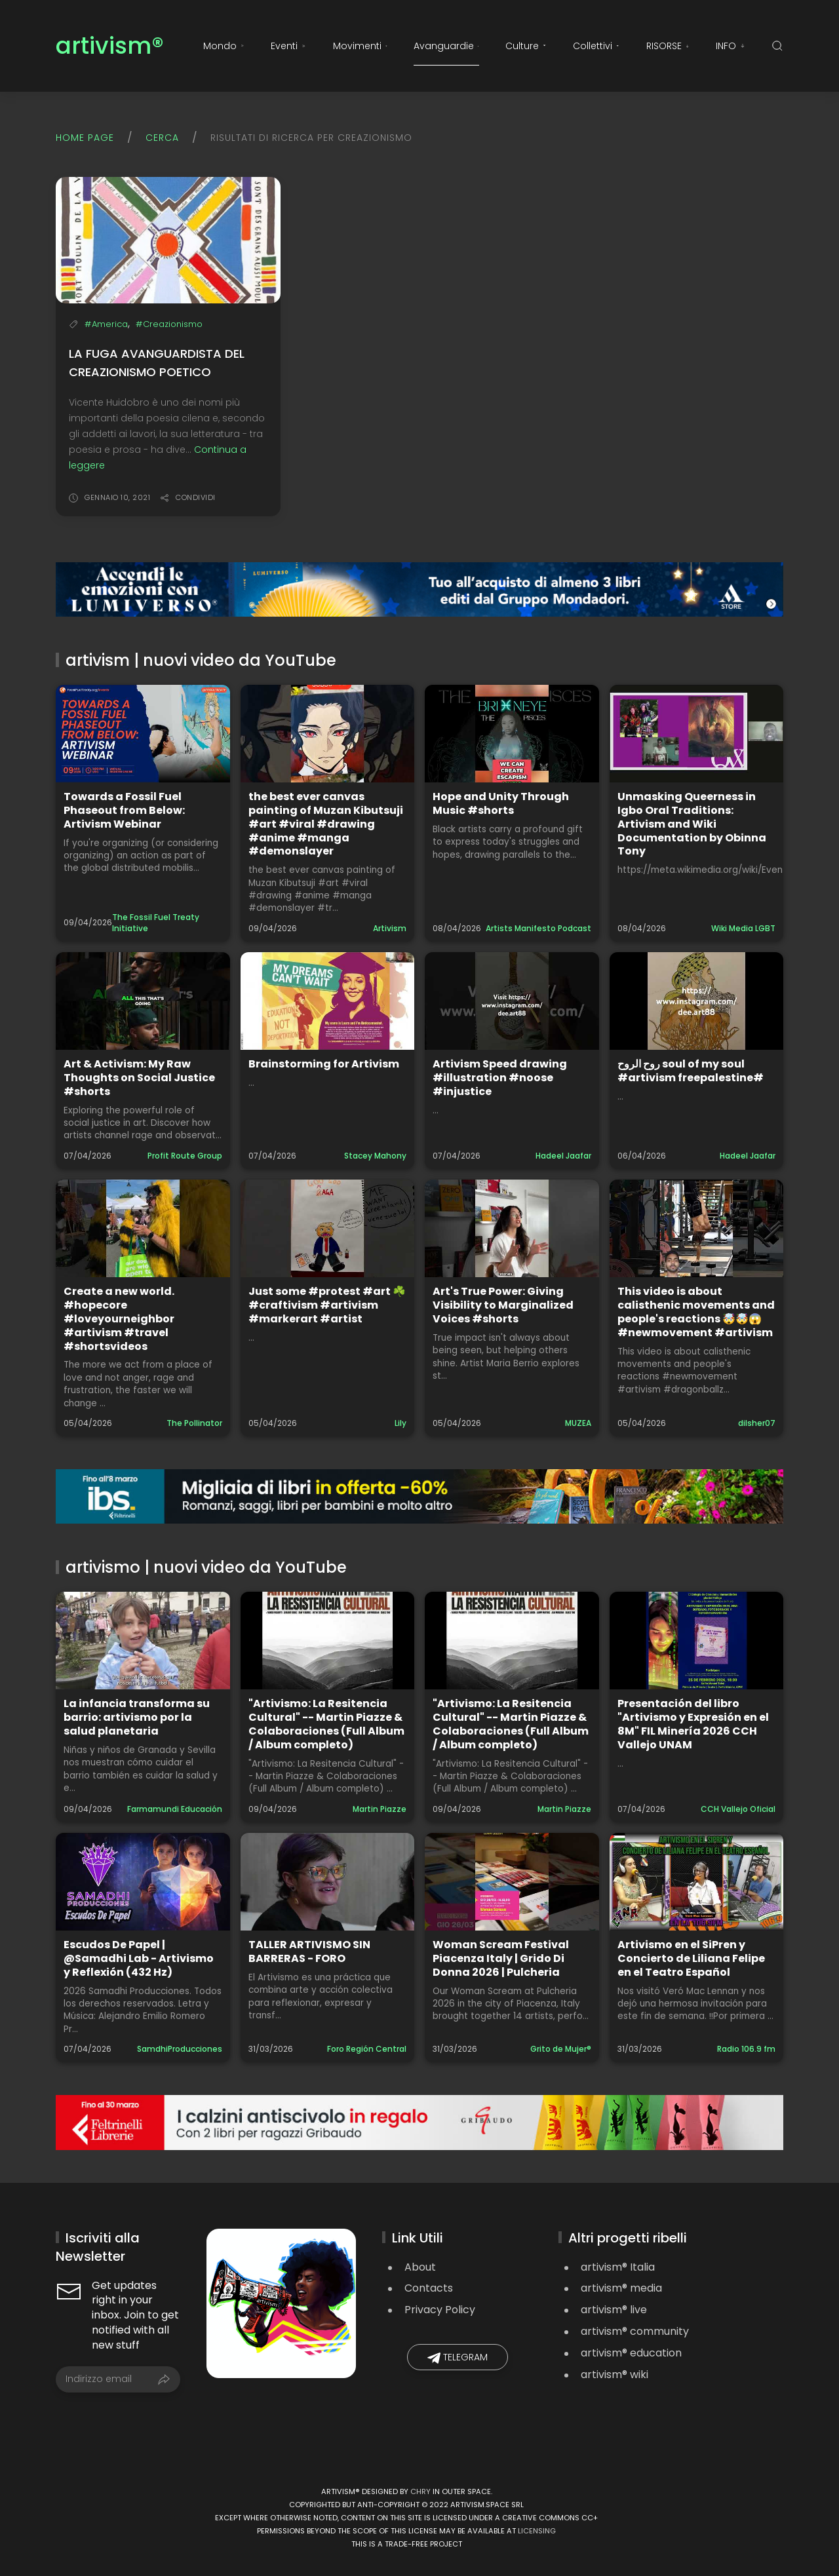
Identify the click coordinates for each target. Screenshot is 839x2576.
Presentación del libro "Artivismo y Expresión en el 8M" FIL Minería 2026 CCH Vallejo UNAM (693, 1724)
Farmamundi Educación (174, 1809)
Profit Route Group (184, 1155)
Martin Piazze (379, 1809)
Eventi (288, 45)
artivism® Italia (618, 2267)
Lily (400, 1423)
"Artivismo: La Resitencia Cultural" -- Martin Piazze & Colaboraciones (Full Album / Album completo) (326, 1724)
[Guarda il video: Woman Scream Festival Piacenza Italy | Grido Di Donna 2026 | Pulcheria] (512, 1882)
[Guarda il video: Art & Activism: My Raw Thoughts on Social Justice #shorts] (143, 1001)
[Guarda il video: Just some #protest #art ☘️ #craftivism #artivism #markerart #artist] (328, 1228)
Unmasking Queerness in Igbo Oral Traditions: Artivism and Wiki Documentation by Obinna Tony (691, 823)
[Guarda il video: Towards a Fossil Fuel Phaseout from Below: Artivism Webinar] (143, 733)
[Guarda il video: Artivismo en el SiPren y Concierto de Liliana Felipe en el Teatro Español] (697, 1882)
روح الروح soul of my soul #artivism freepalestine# (690, 1070)
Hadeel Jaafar (563, 1155)
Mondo (223, 45)
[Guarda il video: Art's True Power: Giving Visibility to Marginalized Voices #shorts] (512, 1228)
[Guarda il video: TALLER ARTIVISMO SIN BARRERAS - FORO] (328, 1882)
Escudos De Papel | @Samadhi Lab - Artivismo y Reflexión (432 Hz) (139, 1958)
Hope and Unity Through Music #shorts (501, 803)
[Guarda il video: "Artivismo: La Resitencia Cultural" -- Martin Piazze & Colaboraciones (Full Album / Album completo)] (328, 1640)
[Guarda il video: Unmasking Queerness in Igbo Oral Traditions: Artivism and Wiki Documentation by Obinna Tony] (697, 733)
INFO (730, 45)
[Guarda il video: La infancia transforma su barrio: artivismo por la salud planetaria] (143, 1640)
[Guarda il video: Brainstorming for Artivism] (328, 1001)
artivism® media (621, 2288)
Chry (420, 2491)
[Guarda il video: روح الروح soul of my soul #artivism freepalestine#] (697, 1001)
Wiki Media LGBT (743, 928)
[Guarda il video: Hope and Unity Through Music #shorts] (512, 733)
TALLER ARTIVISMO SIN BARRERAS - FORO (309, 1951)
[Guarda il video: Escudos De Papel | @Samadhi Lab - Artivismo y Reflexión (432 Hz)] (143, 1882)
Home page (85, 137)
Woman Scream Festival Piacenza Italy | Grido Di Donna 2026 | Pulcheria (501, 1958)
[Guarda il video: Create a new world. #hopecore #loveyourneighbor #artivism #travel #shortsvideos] (143, 1228)
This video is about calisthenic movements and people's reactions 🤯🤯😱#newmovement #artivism (696, 1311)
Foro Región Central (366, 2048)
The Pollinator (194, 1423)
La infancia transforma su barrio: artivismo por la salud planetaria (137, 1717)
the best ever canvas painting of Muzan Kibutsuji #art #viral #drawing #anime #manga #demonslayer (325, 823)
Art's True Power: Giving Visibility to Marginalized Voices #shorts (503, 1305)
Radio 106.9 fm (746, 2048)
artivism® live (614, 2309)
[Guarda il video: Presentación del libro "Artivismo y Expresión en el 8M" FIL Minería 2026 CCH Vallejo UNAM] (697, 1640)
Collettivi (596, 45)
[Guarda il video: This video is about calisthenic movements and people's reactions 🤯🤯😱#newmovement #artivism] (697, 1228)
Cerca (162, 137)
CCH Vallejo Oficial (738, 1809)
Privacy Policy (439, 2309)
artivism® (110, 46)
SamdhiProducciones (179, 2048)
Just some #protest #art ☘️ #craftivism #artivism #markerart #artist (327, 1305)
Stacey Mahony (375, 1155)
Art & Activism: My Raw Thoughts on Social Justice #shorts (139, 1077)
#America (106, 324)
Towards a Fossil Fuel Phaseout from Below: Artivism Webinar (124, 810)
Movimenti (360, 45)
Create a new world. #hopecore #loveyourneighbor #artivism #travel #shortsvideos (119, 1318)
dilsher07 (756, 1423)
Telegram (457, 2357)
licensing (537, 2531)
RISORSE (668, 45)
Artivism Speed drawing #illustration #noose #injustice (500, 1077)
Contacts (428, 2288)
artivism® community (635, 2331)
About (420, 2267)
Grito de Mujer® (560, 2048)
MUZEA (578, 1423)
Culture (526, 45)
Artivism (389, 928)
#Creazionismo (169, 324)
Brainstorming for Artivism (323, 1063)
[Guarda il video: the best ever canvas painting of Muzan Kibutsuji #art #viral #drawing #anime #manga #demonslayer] (328, 733)
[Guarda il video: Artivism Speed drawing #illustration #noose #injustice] (512, 1001)
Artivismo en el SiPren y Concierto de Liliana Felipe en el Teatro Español (691, 1958)
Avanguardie (446, 45)
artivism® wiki (614, 2374)
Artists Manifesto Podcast (538, 928)
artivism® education (631, 2352)
